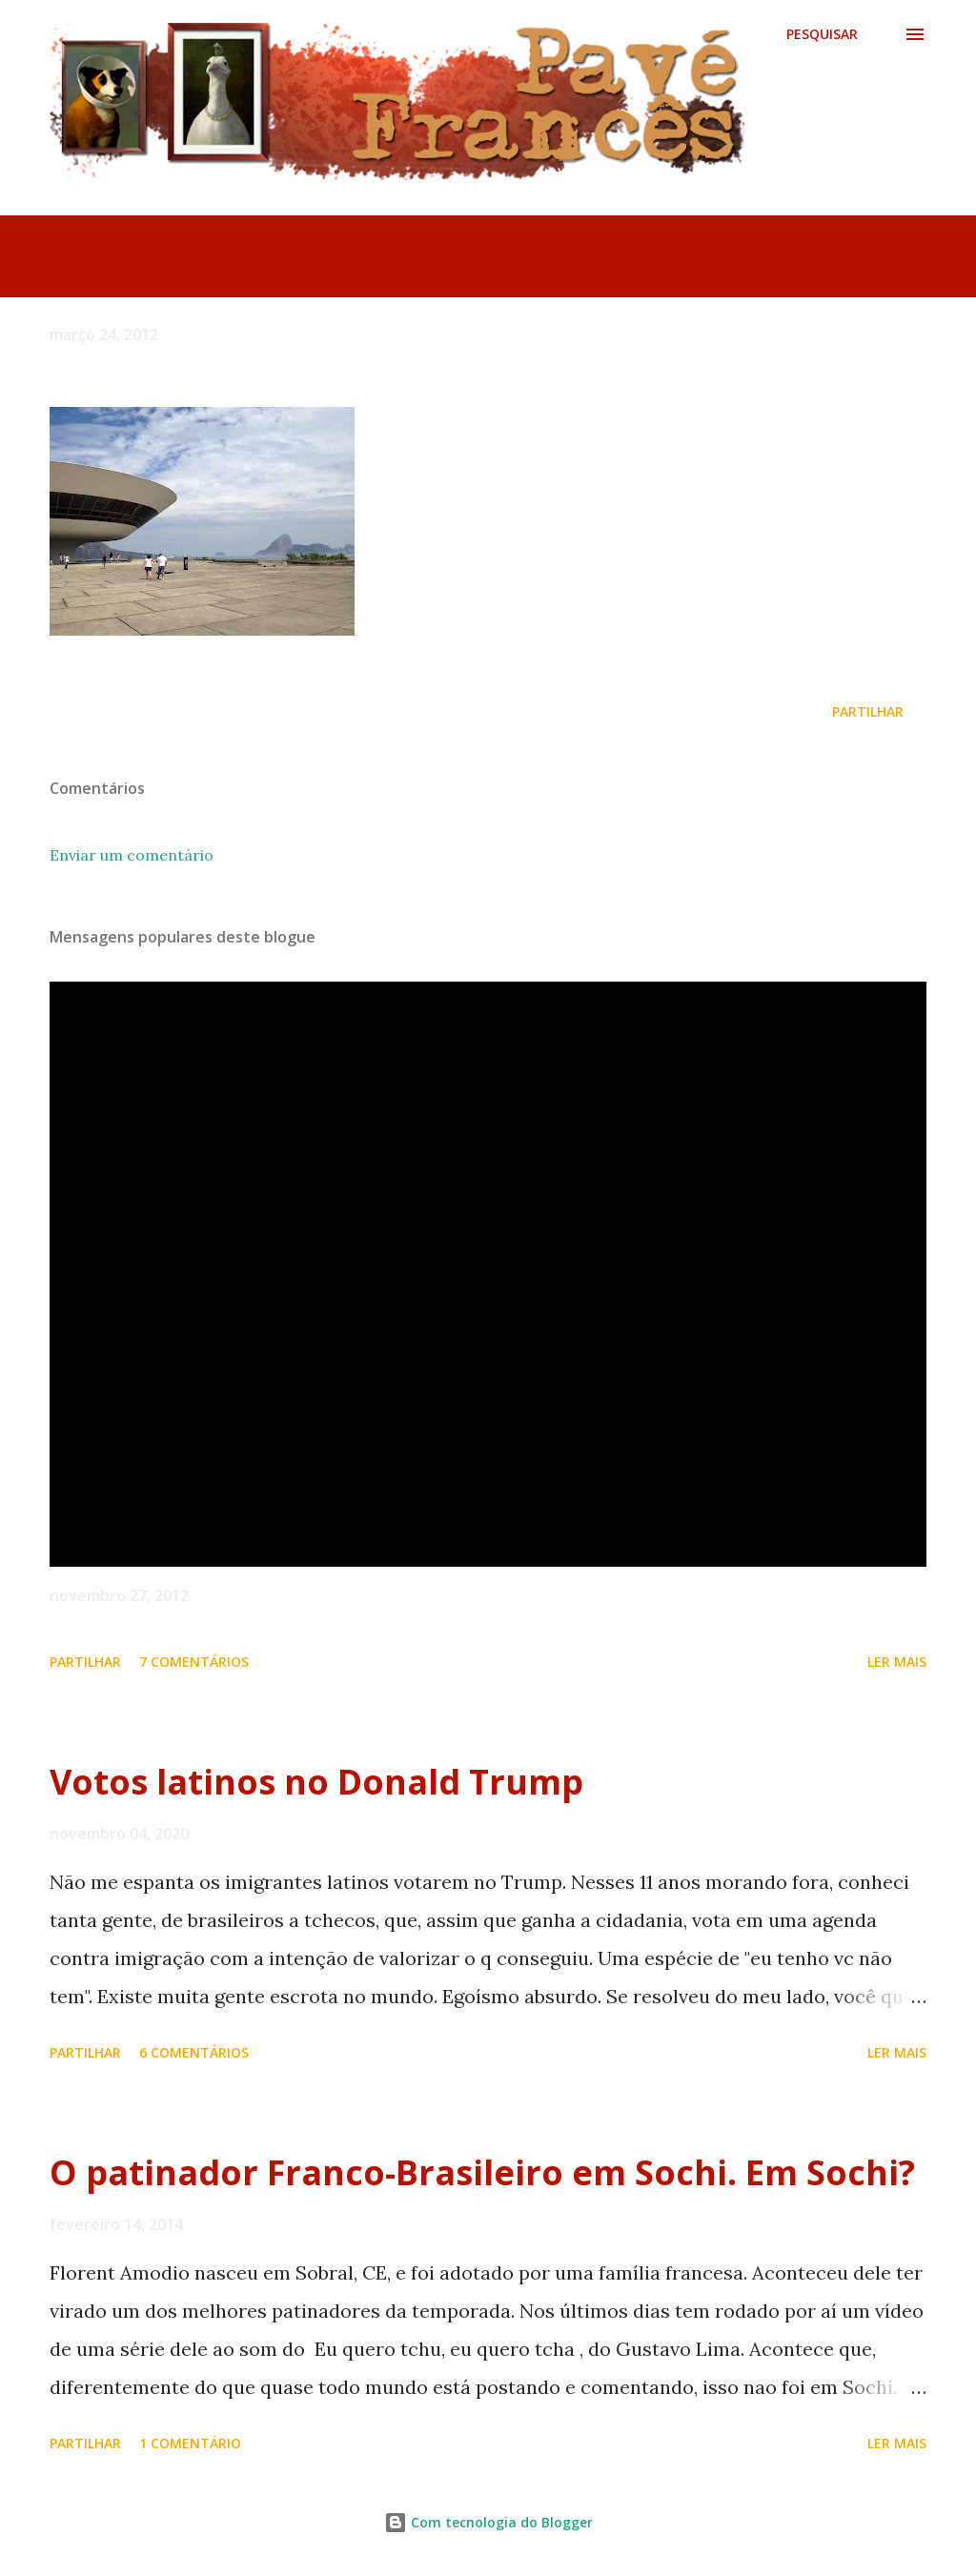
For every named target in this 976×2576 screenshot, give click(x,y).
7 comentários (194, 1662)
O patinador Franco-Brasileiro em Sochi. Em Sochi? (482, 2172)
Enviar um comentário (132, 854)
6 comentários (194, 2052)
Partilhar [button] (868, 711)
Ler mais (896, 1662)
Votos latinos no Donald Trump (316, 1781)
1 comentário (190, 2443)
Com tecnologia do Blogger (488, 2522)
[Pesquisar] (822, 34)
